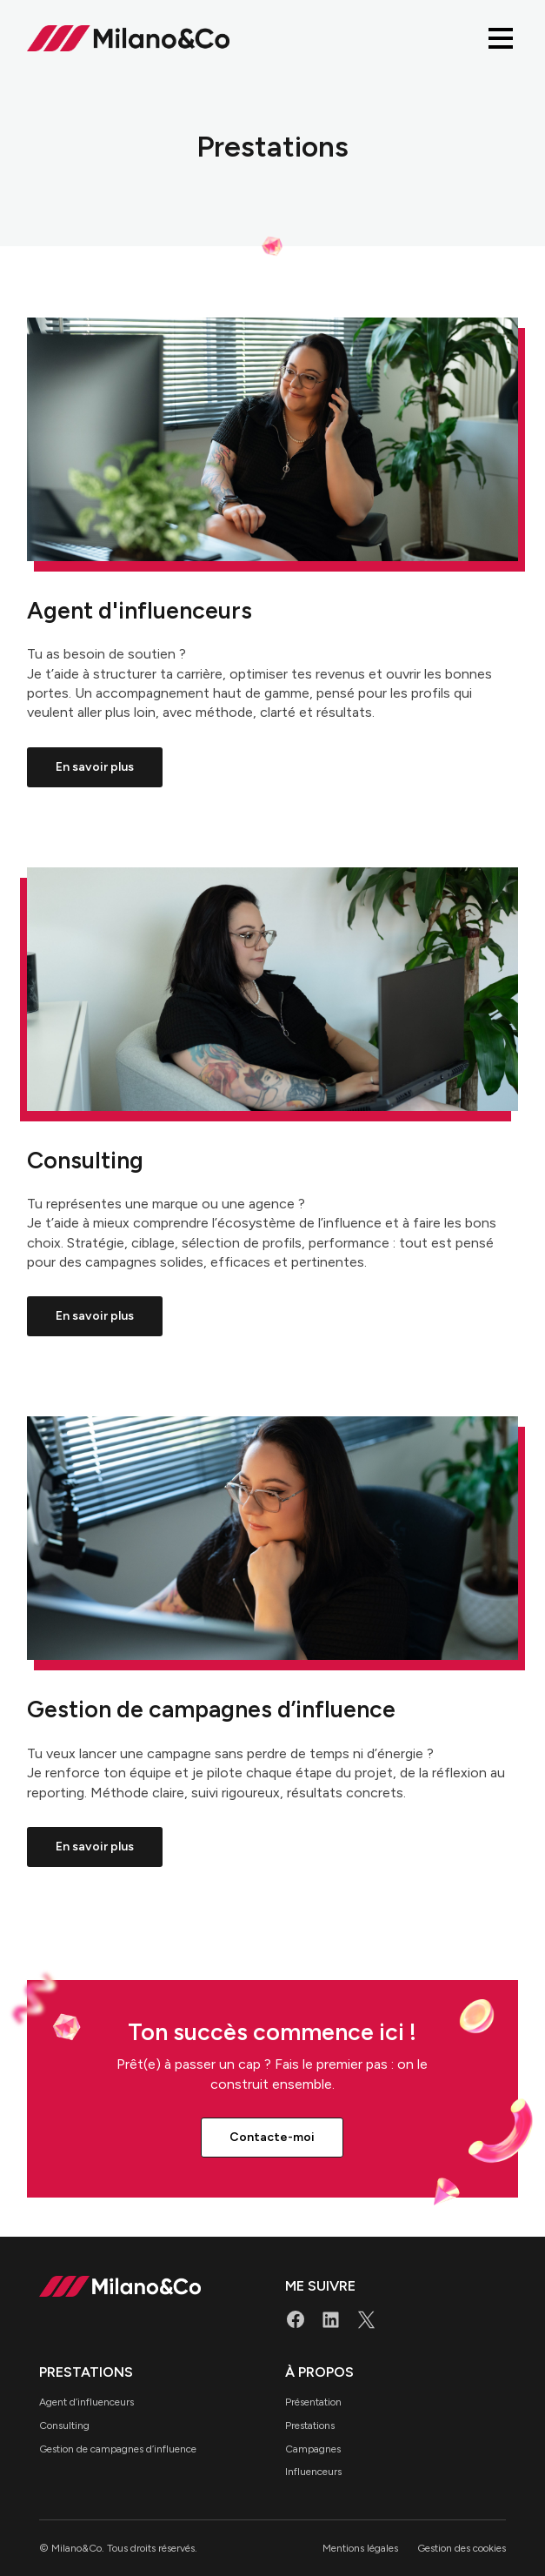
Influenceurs (313, 2472)
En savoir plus (95, 766)
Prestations (310, 2425)
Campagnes (313, 2449)
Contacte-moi (272, 2137)
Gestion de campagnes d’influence (117, 2449)
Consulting (64, 2425)
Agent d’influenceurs (86, 2402)
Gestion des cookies (461, 2548)
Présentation (313, 2402)
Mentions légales (360, 2548)
